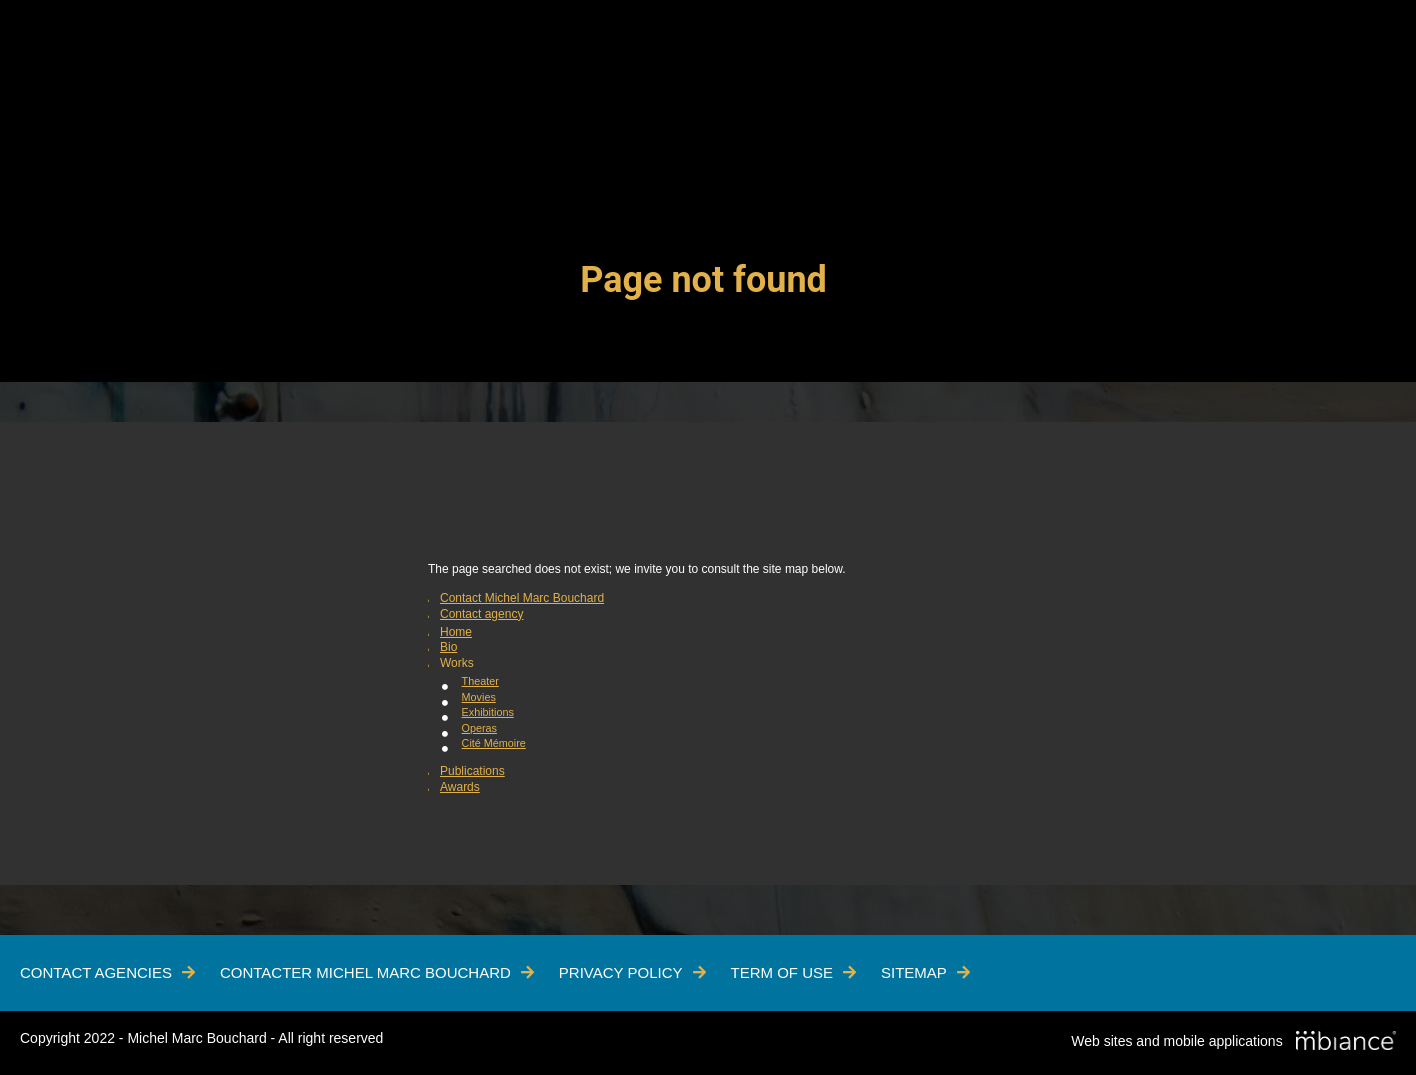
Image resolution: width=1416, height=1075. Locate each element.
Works (457, 663)
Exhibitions (488, 712)
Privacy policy (621, 972)
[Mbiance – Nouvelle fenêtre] (1346, 1042)
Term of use (782, 972)
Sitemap (914, 972)
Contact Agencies (96, 972)
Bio (448, 647)
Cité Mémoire (494, 743)
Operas (479, 728)
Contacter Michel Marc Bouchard (365, 972)
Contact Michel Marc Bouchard (522, 598)
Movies (479, 697)
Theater (480, 681)
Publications (472, 771)
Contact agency (481, 614)
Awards (460, 787)
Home (456, 632)
